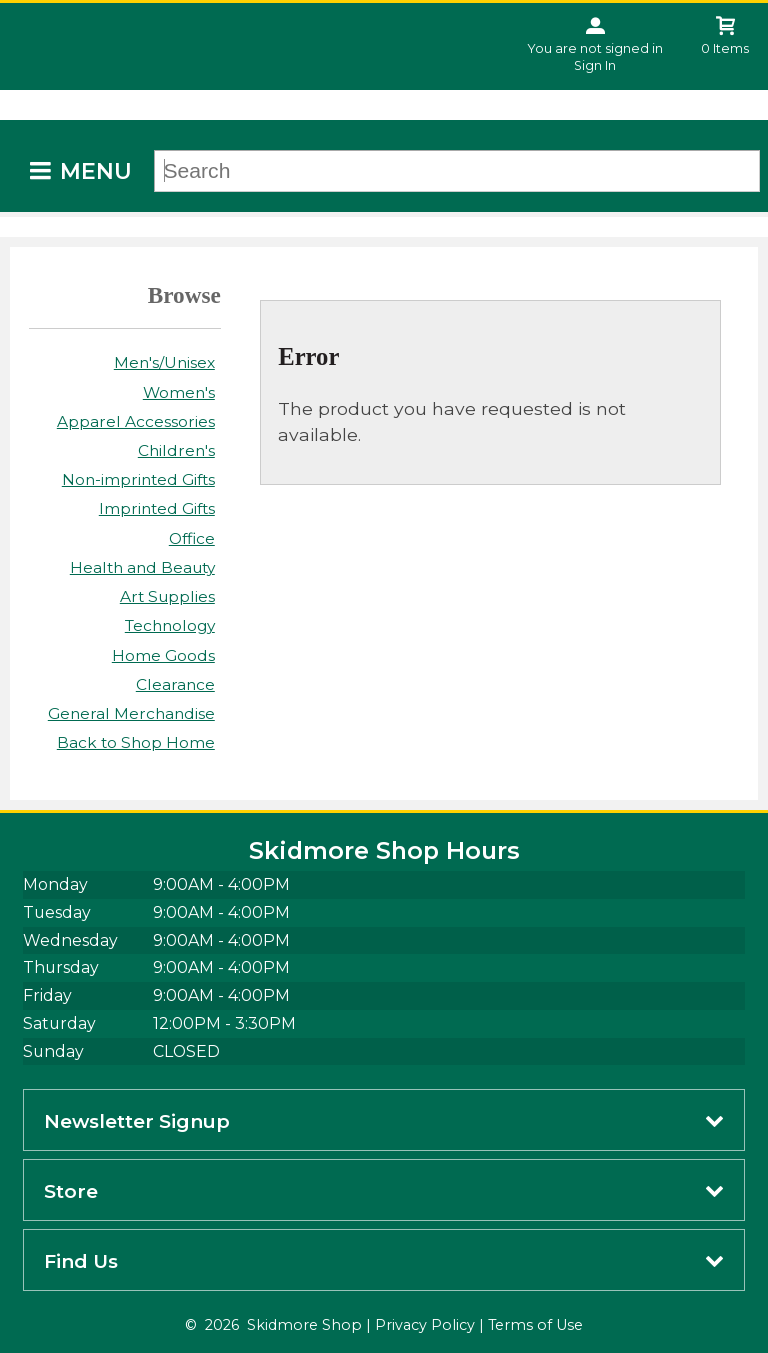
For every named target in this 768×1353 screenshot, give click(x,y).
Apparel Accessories (136, 421)
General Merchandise (131, 713)
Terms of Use (535, 1325)
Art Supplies (167, 596)
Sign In (595, 65)
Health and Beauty (142, 567)
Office (192, 538)
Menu (96, 171)
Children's (176, 450)
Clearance (175, 684)
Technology (170, 625)
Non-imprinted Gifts (138, 479)
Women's (179, 392)
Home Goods (163, 655)
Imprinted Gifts (157, 508)
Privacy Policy (425, 1325)
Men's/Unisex (164, 362)
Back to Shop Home (136, 742)
